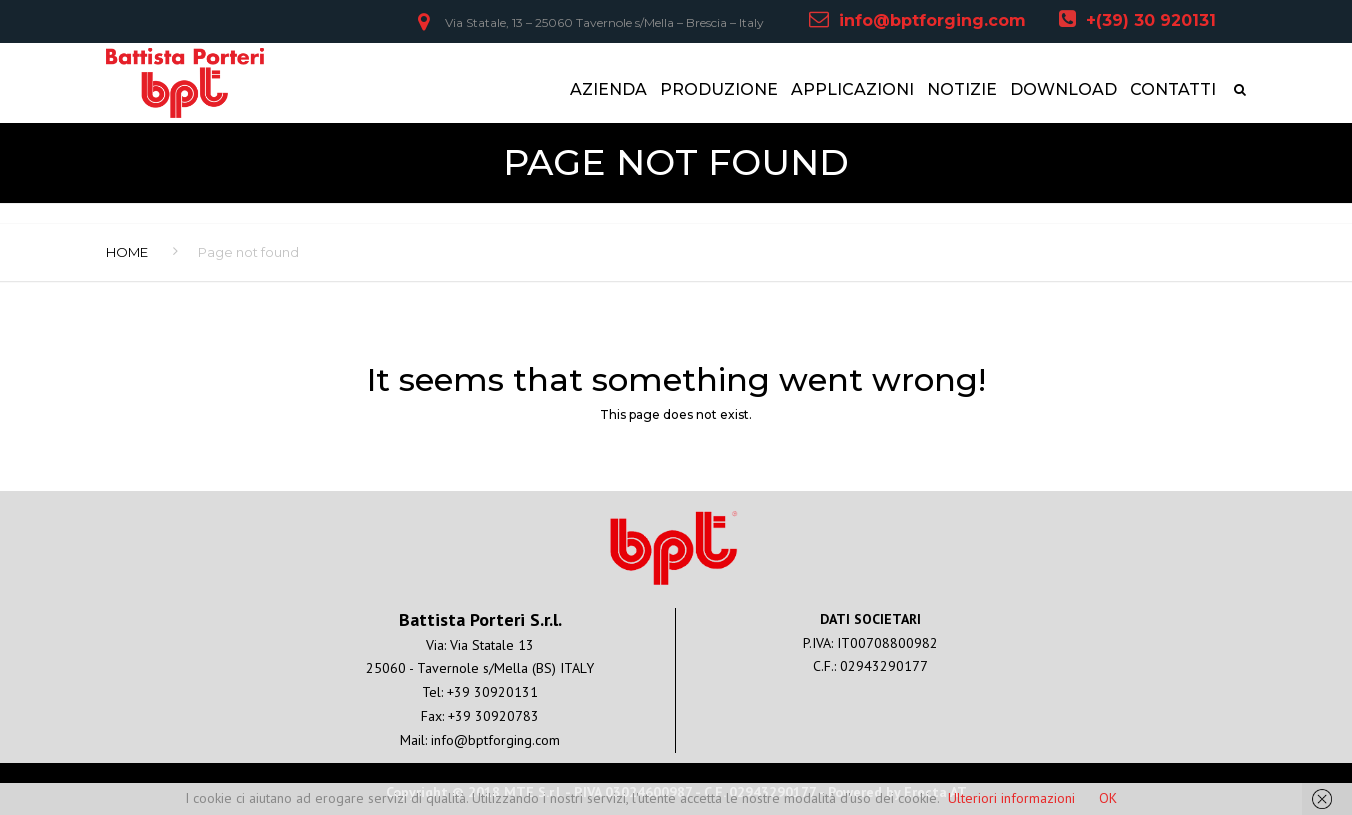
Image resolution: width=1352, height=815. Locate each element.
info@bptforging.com (932, 20)
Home (127, 252)
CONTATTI (1173, 89)
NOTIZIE (962, 89)
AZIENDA (608, 89)
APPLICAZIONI (852, 89)
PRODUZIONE (719, 89)
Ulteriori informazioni (1011, 798)
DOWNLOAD (1063, 89)
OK (1108, 798)
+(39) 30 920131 (1151, 20)
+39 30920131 (492, 692)
